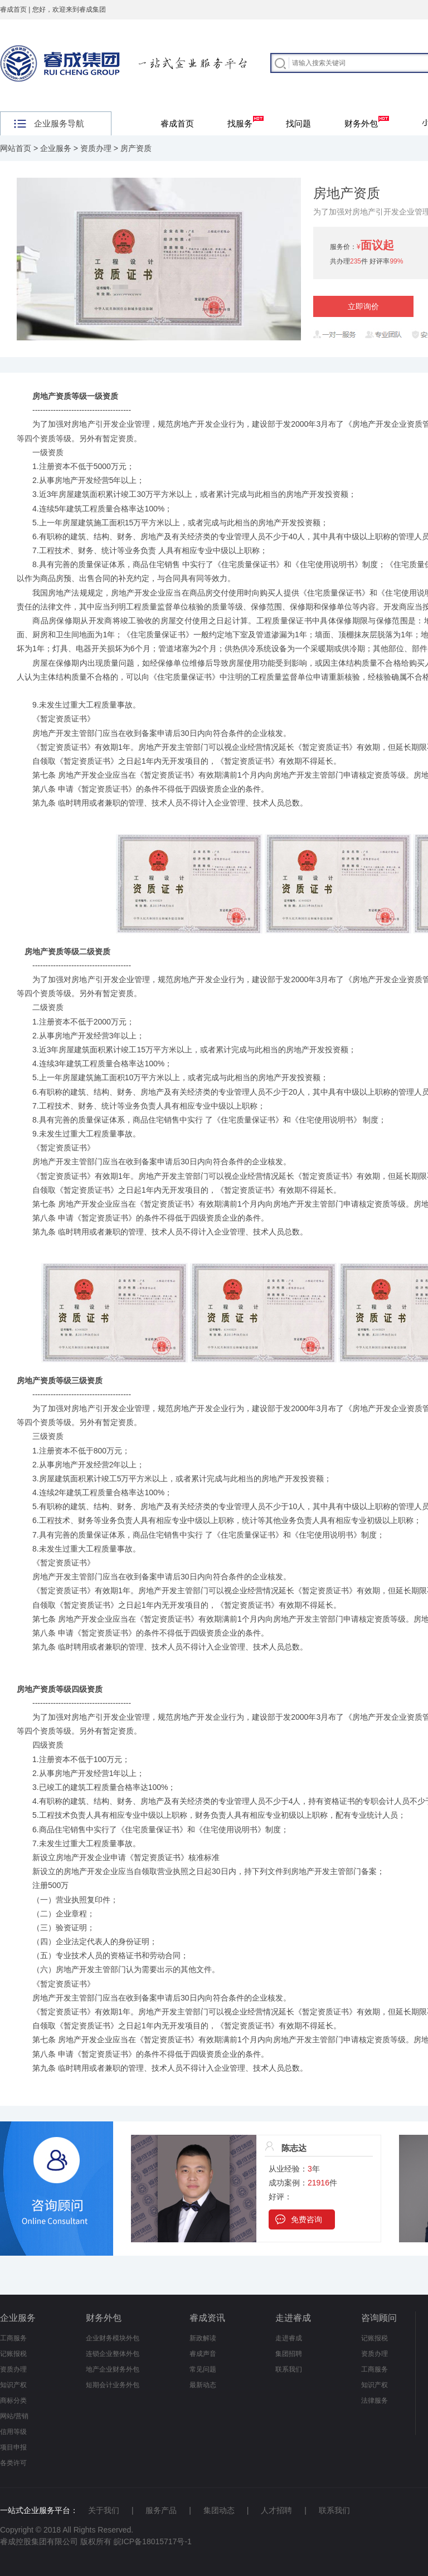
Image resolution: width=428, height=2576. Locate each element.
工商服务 (13, 2338)
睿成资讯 (207, 2318)
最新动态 (202, 2385)
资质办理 (95, 148)
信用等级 (13, 2432)
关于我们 (103, 2510)
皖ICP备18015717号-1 (153, 2541)
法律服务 (374, 2400)
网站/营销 (14, 2416)
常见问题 (202, 2369)
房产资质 (136, 148)
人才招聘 (276, 2510)
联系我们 (288, 2369)
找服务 (245, 122)
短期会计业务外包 (112, 2385)
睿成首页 (13, 9)
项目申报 (13, 2447)
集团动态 (219, 2510)
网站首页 (15, 148)
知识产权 (13, 2385)
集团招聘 (288, 2354)
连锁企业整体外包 (112, 2354)
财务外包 (366, 122)
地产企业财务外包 (112, 2369)
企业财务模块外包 (112, 2338)
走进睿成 (293, 2318)
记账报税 (13, 2354)
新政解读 (202, 2338)
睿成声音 (202, 2354)
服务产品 (161, 2510)
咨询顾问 (379, 2318)
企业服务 (55, 148)
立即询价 (363, 306)
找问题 (298, 123)
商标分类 (13, 2400)
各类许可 (13, 2463)
